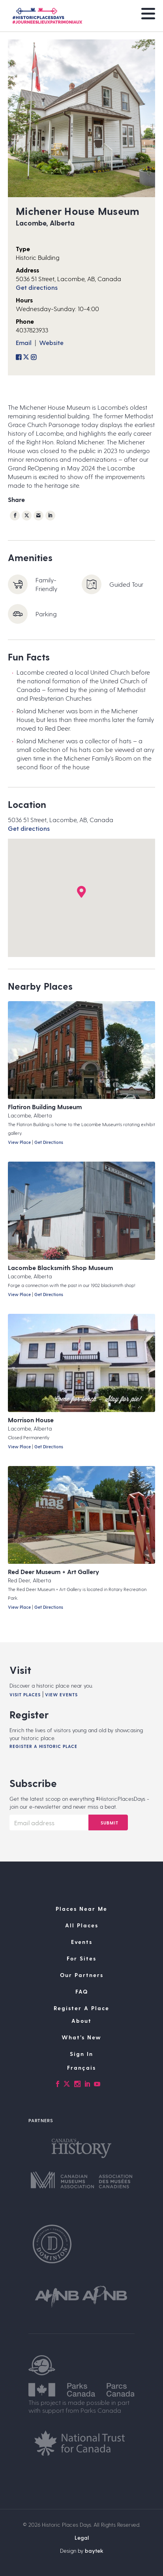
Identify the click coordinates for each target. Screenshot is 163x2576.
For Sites (81, 1958)
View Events (61, 1694)
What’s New (81, 2037)
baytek (94, 2550)
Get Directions (48, 1142)
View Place (19, 1142)
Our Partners (81, 1975)
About (81, 2020)
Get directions (37, 287)
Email (24, 342)
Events (81, 1941)
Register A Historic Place (43, 1746)
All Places (81, 1925)
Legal (82, 2537)
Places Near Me (81, 1908)
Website (51, 342)
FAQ (81, 1991)
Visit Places (25, 1694)
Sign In (81, 2053)
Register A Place (81, 2008)
